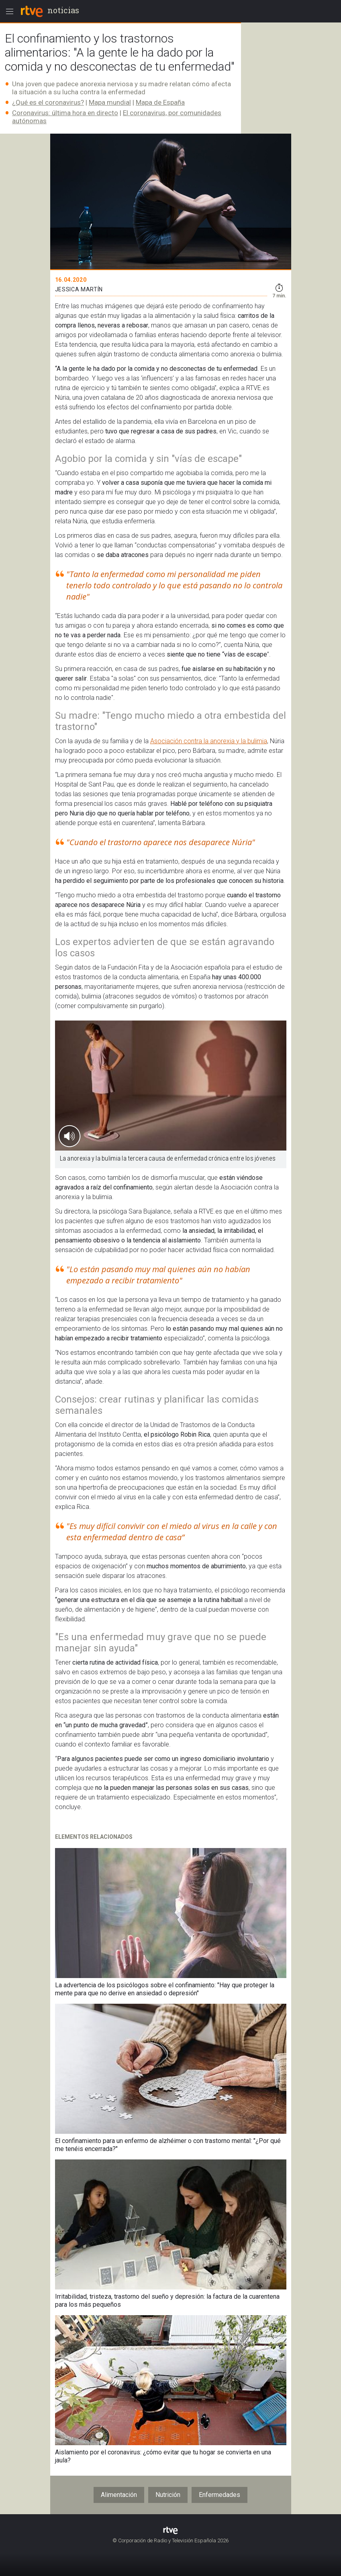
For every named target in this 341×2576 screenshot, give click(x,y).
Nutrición (167, 2495)
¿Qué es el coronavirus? (48, 102)
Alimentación (119, 2495)
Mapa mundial (110, 102)
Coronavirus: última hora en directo (65, 113)
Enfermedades (219, 2495)
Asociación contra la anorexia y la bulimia (208, 741)
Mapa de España (160, 102)
